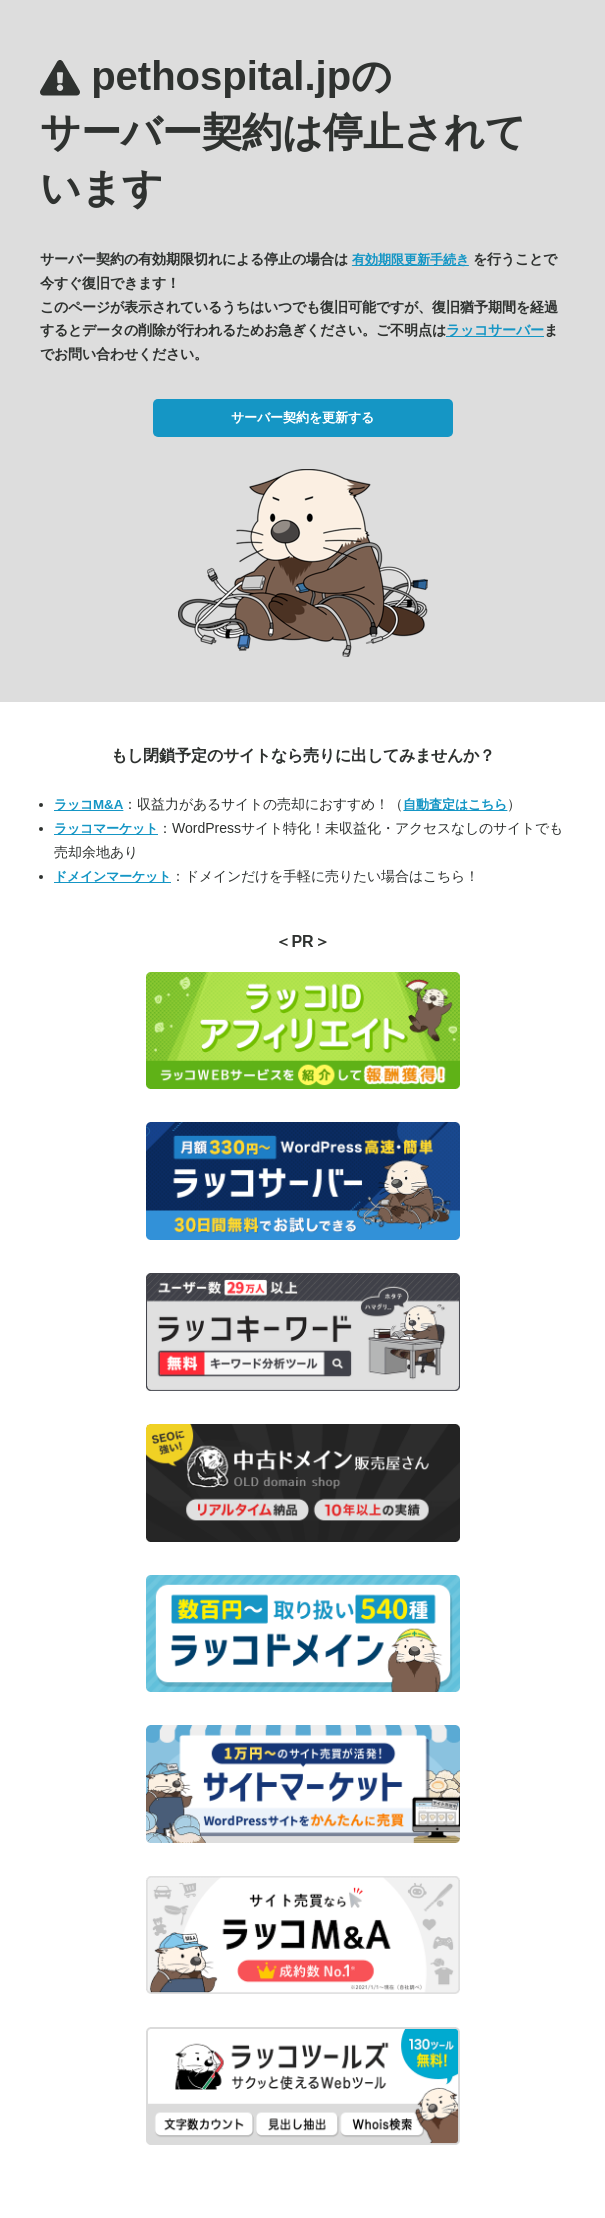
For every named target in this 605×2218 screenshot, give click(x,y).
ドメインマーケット (112, 876)
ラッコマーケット (106, 828)
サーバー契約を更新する (302, 417)
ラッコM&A (88, 804)
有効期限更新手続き (410, 259)
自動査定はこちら (455, 804)
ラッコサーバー (495, 330)
